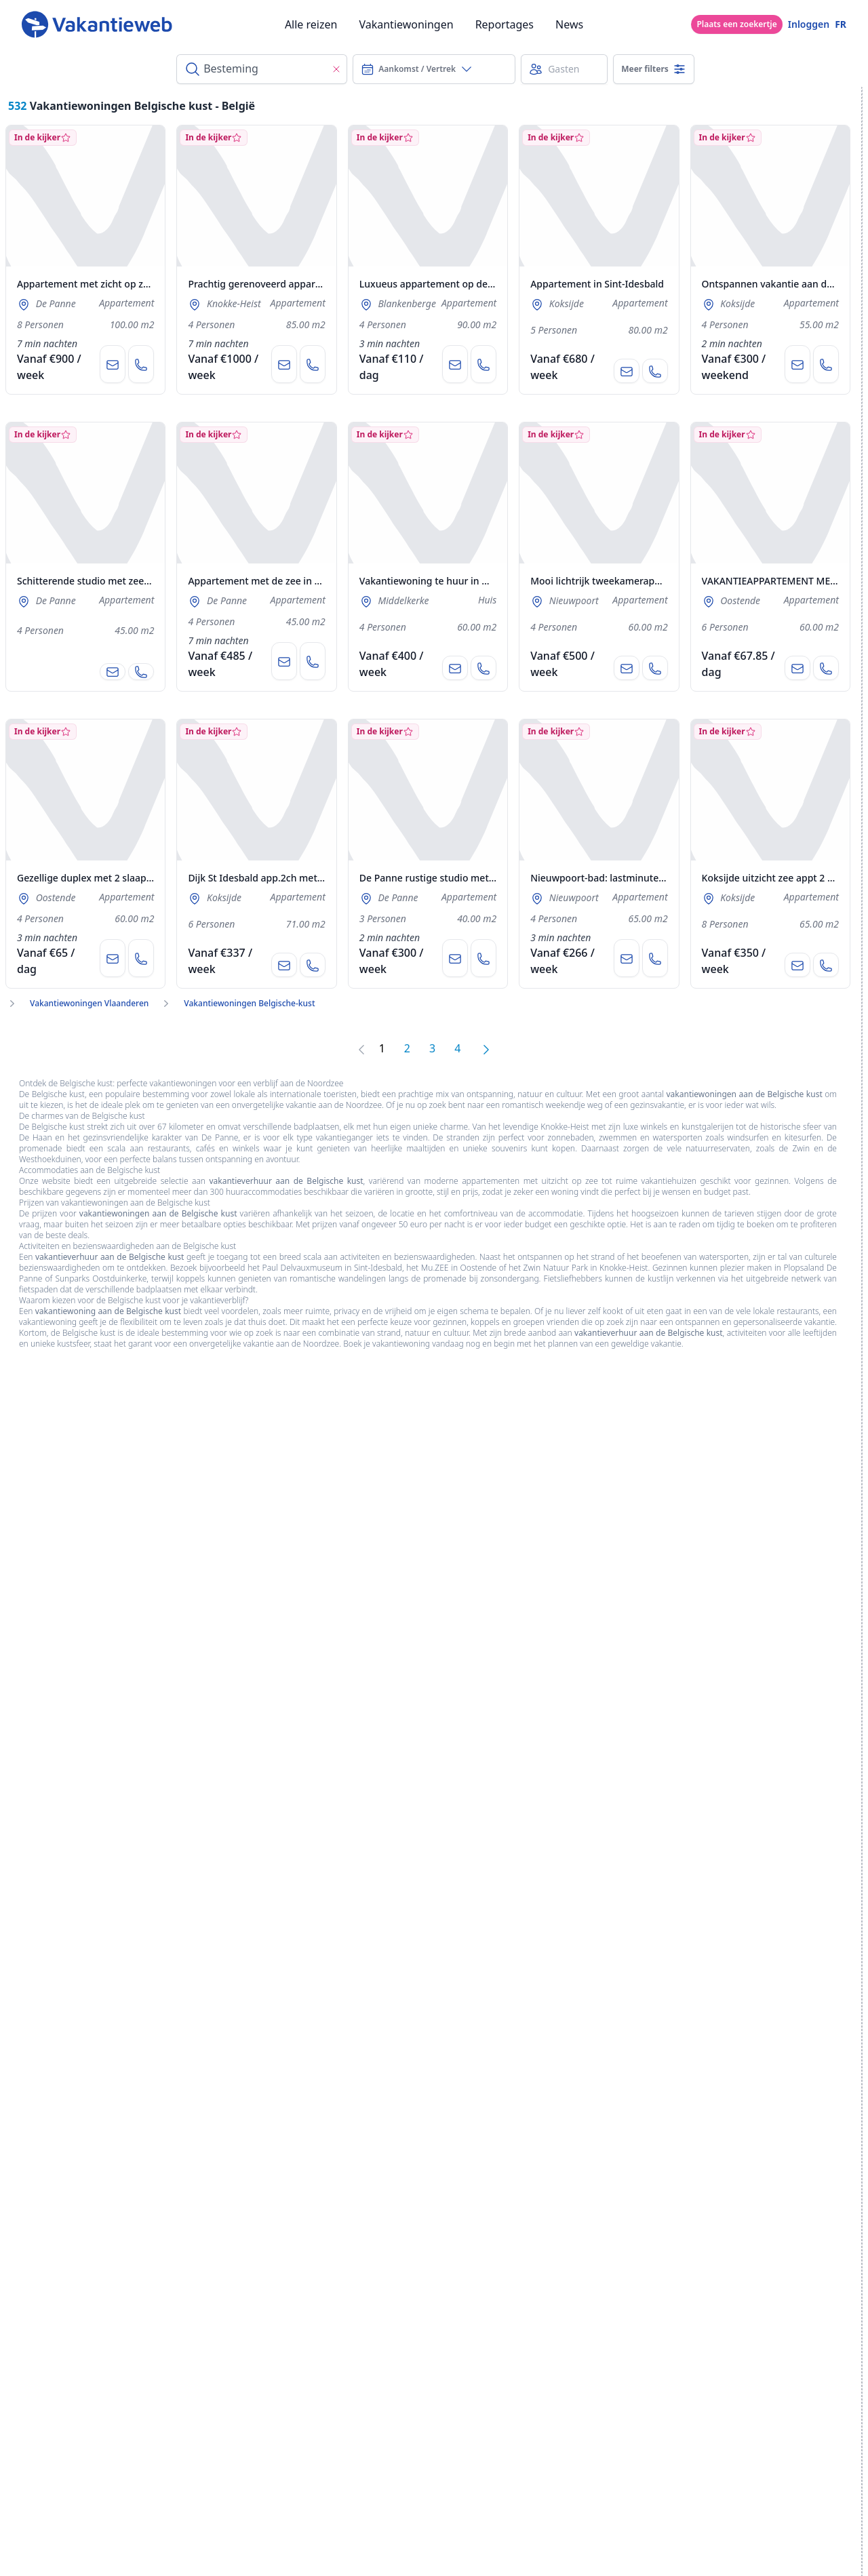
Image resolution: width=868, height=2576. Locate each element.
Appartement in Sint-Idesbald (597, 283)
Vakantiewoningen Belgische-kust (249, 1003)
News (569, 24)
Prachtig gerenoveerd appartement (268, 283)
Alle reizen (311, 24)
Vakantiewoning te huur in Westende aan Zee (462, 580)
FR (840, 24)
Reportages (504, 24)
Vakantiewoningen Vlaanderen (89, 1003)
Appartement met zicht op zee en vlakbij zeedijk (125, 283)
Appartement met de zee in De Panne (272, 580)
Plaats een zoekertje (736, 24)
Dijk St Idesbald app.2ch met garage (269, 877)
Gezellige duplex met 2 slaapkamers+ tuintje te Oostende (146, 877)
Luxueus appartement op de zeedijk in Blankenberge (479, 283)
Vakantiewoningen (406, 24)
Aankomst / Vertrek (417, 69)
